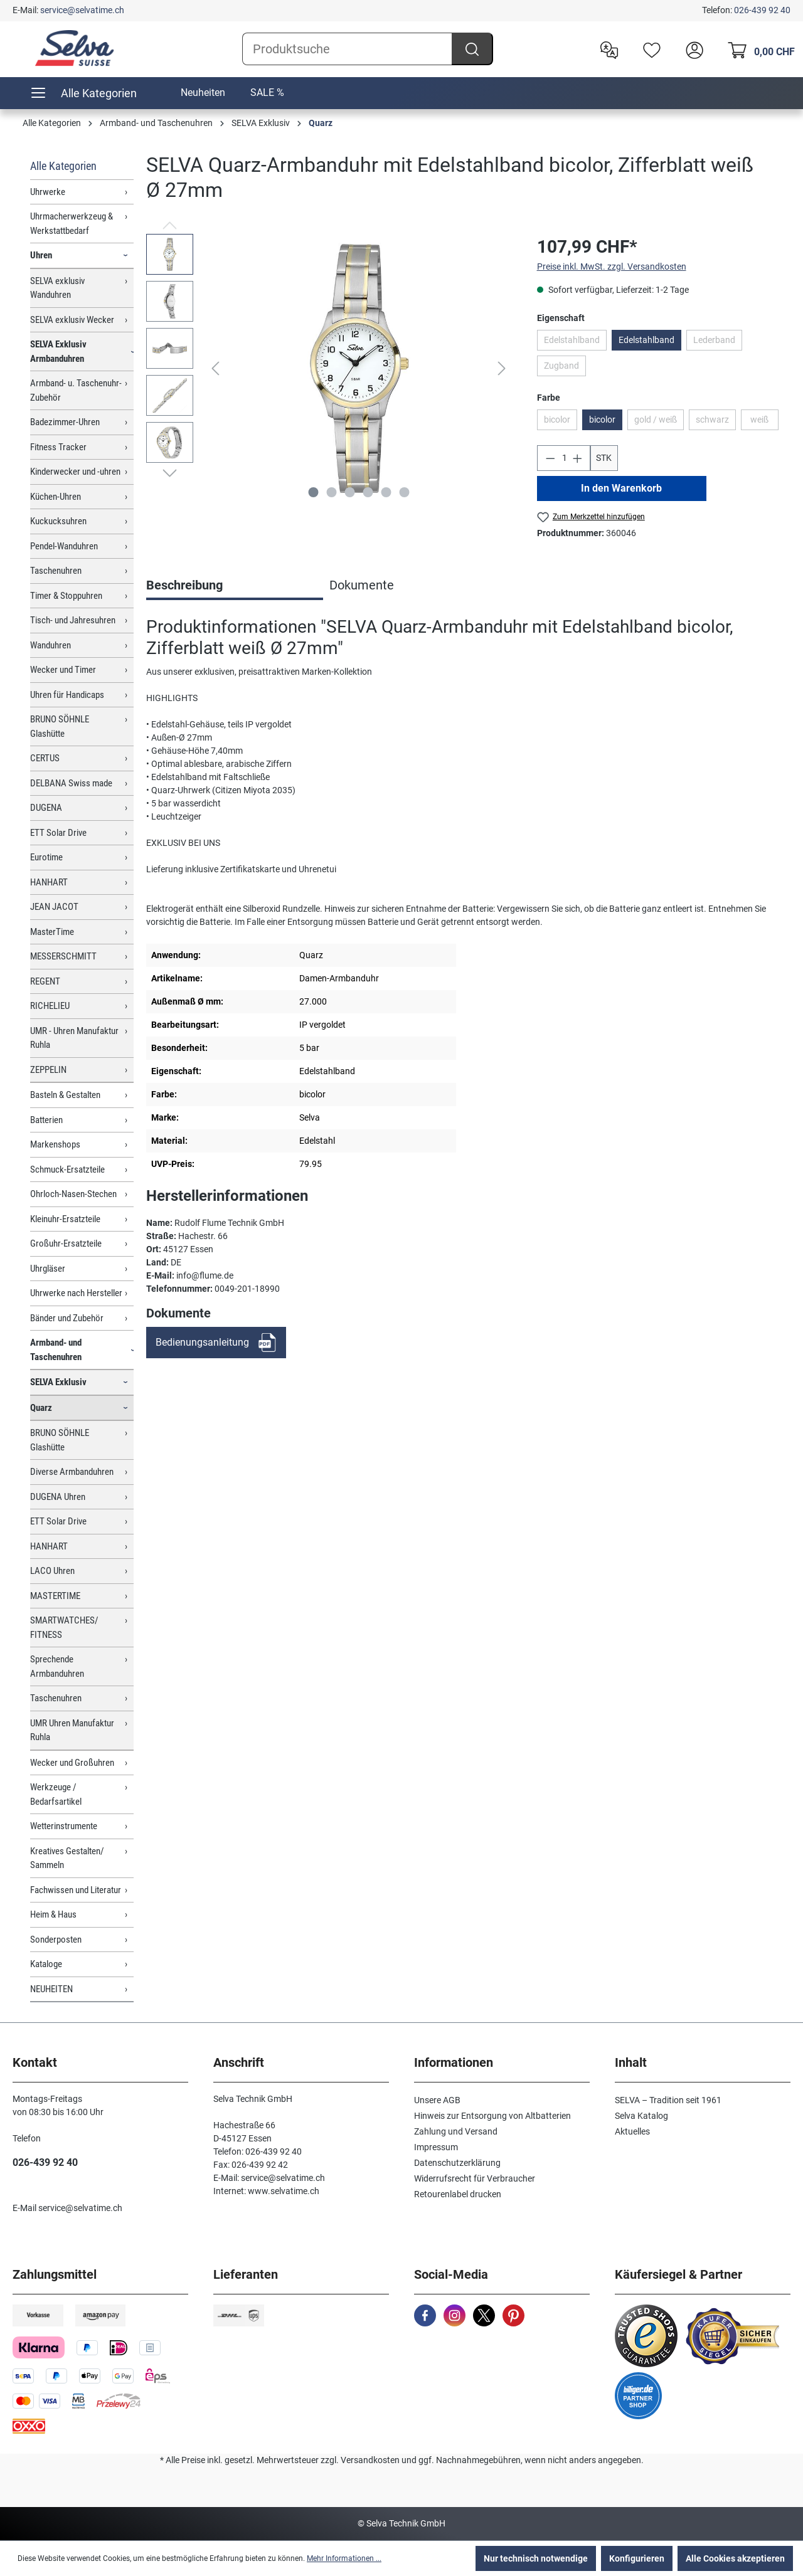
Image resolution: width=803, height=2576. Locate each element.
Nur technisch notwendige (536, 2558)
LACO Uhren (52, 1570)
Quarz (41, 1407)
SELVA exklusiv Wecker (72, 319)
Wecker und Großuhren (72, 1762)
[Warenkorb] (758, 49)
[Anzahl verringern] (550, 458)
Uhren (41, 255)
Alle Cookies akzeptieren (735, 2558)
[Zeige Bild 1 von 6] (313, 492)
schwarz (712, 419)
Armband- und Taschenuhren (56, 1350)
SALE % (267, 92)
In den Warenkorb (621, 488)
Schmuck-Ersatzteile (67, 1169)
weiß (759, 419)
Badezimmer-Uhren (65, 422)
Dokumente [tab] (361, 585)
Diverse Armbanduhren (72, 1471)
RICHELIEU (50, 1005)
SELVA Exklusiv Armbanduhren (58, 351)
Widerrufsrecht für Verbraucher (474, 2178)
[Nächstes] (501, 368)
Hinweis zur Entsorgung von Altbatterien (492, 2116)
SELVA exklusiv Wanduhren (57, 288)
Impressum (436, 2147)
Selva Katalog (641, 2116)
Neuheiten (203, 92)
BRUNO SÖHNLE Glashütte (59, 726)
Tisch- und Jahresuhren (72, 620)
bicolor (557, 419)
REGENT (45, 981)
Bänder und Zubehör (67, 1318)
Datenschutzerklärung (457, 2163)
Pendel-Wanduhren (64, 546)
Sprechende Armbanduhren (57, 1666)
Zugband (561, 366)
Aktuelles (632, 2131)
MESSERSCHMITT (63, 956)
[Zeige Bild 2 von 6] (331, 492)
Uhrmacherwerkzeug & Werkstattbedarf (71, 223)
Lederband (714, 340)
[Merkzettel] (648, 49)
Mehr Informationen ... (344, 2558)
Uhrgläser (47, 1268)
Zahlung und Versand (455, 2131)
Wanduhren (50, 645)
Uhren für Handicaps (67, 694)
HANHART (49, 882)
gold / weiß (655, 419)
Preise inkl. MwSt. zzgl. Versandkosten (611, 266)
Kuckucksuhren (58, 521)
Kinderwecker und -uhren (75, 471)
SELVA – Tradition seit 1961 (668, 2100)
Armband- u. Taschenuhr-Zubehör (76, 390)
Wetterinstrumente (63, 1826)
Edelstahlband (572, 340)
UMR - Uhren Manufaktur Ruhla (74, 1038)
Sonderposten (56, 1939)
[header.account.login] (691, 49)
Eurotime (46, 857)
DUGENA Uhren (57, 1496)
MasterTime (52, 931)
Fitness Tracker (58, 447)
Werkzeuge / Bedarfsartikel (56, 1794)
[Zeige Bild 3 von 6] (349, 492)
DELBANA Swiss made (71, 783)
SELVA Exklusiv (58, 1382)
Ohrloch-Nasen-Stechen (73, 1194)
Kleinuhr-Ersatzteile (65, 1219)
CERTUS (45, 758)
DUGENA (46, 807)
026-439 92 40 (762, 10)
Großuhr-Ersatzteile (66, 1243)
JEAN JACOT (54, 906)
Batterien (46, 1120)
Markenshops (55, 1144)
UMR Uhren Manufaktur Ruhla (72, 1730)
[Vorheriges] (215, 368)
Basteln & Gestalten (65, 1095)
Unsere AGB (437, 2100)
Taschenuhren (56, 570)
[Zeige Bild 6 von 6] (404, 492)
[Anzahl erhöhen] (578, 458)
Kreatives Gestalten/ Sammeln (67, 1858)
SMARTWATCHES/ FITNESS (64, 1627)
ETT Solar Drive (58, 832)
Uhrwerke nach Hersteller (76, 1293)
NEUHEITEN (51, 1989)
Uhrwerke (47, 192)
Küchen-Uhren (55, 496)
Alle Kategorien (63, 165)
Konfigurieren (636, 2558)
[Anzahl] (563, 458)
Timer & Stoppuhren (66, 595)
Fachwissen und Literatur (75, 1890)
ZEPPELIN (48, 1069)
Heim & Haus (53, 1914)
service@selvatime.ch (82, 10)
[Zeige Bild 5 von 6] (386, 492)
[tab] (234, 586)
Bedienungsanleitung (202, 1342)
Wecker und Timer (63, 669)
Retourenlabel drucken (457, 2194)
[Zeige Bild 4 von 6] (368, 492)
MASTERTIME (55, 1596)
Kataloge (46, 1964)
